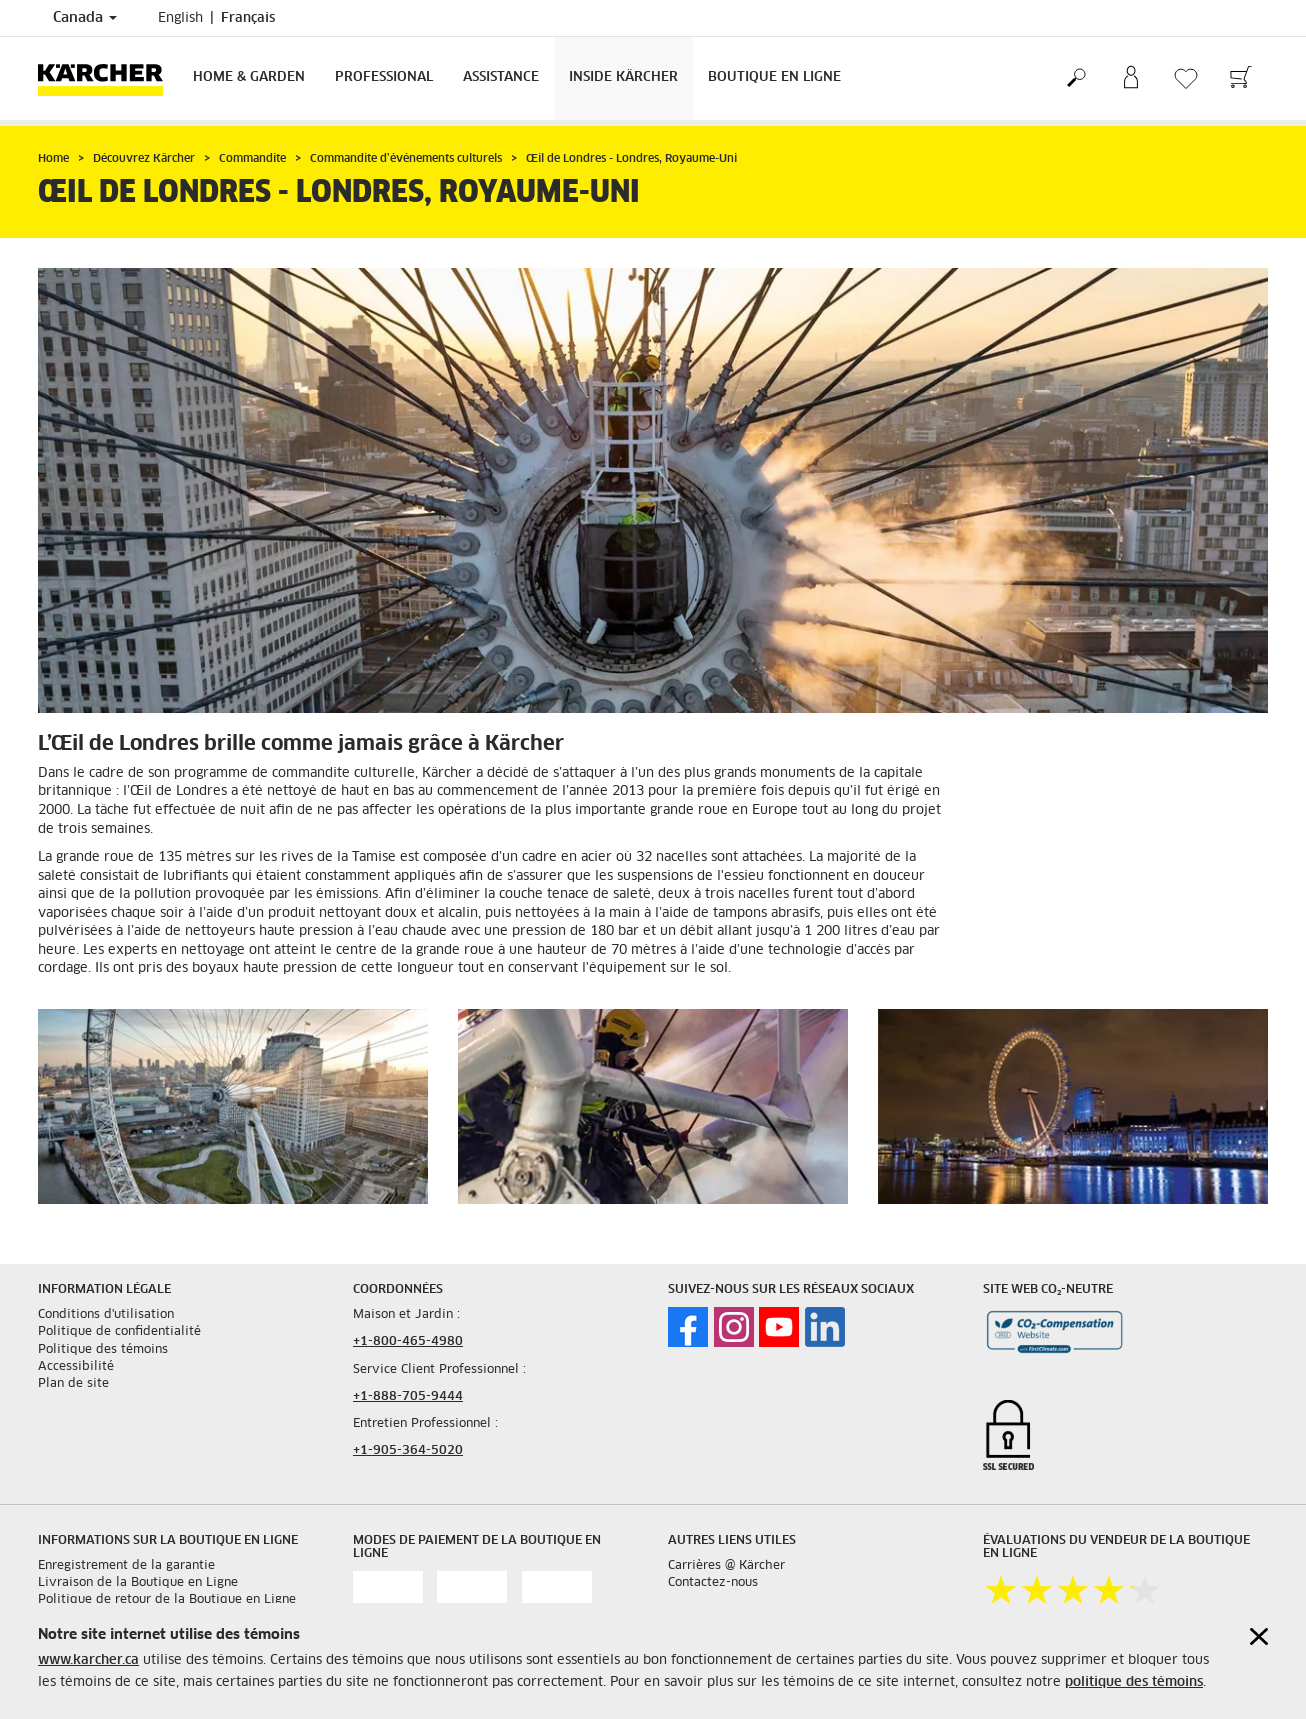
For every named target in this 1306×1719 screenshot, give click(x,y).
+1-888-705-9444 (408, 1397)
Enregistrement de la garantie (126, 1566)
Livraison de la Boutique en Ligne (138, 1583)
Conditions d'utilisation (106, 1315)
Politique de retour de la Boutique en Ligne (167, 1600)
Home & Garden (249, 77)
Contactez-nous (713, 1583)
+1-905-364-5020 (408, 1451)
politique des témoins (1134, 1682)
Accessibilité (76, 1367)
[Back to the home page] (108, 78)
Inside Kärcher (623, 77)
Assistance (501, 77)
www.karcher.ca (88, 1660)
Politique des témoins (103, 1350)
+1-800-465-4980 (408, 1342)
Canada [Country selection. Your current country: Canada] (85, 18)
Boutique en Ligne (774, 77)
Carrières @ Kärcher (726, 1566)
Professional (384, 77)
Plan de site (73, 1384)
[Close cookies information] (1259, 1636)
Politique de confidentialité (119, 1332)
